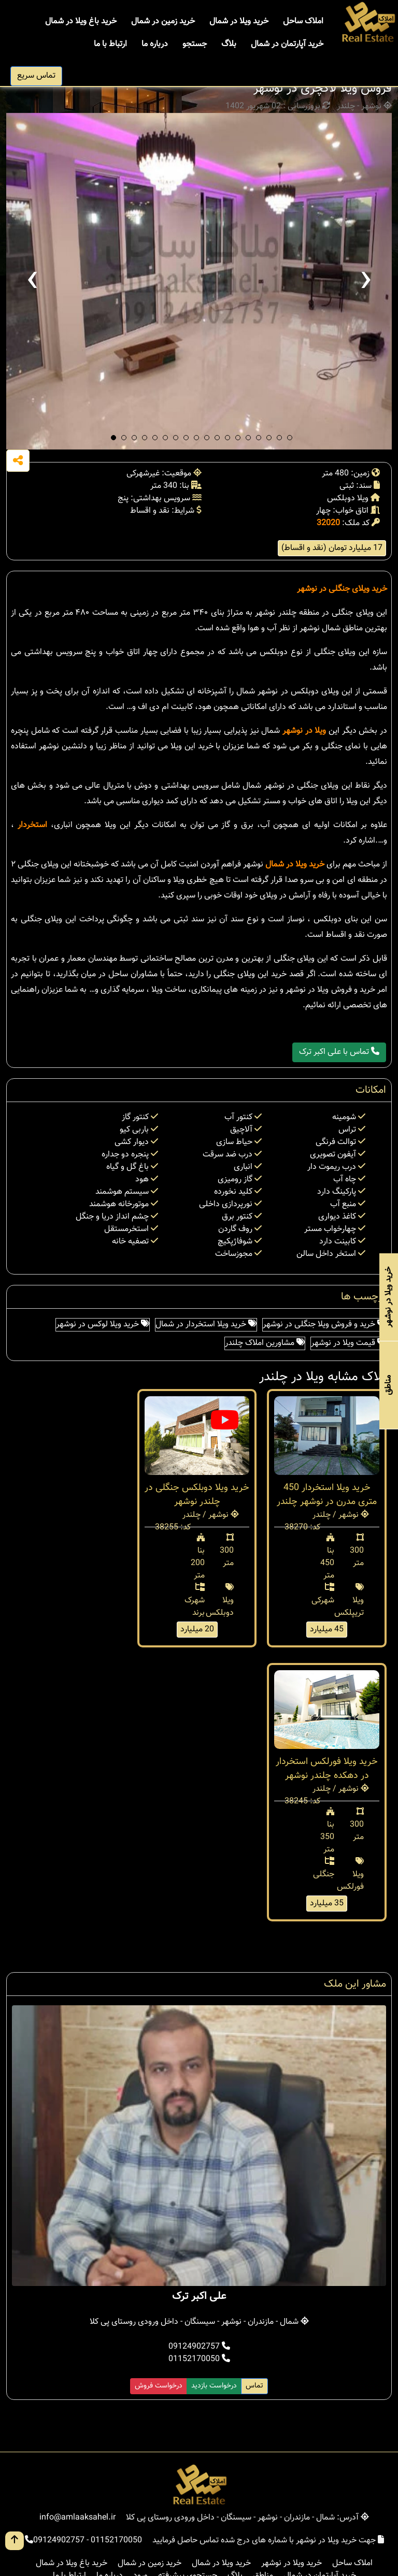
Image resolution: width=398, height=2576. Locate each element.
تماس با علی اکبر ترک (339, 1052)
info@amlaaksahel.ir (77, 2517)
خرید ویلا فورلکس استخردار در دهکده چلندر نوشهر (327, 1769)
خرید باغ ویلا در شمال (81, 21)
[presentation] (32, 281)
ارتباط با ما (110, 44)
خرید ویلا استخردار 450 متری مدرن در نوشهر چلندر (327, 1495)
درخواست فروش (158, 2386)
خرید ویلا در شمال (238, 21)
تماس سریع (36, 75)
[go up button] (14, 2540)
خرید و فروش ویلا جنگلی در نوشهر (324, 1324)
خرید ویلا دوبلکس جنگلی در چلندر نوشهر (197, 1495)
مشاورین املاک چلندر (265, 1343)
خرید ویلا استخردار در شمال (206, 1324)
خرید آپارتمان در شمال (287, 44)
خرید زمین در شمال (163, 21)
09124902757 (199, 2346)
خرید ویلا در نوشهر (291, 2563)
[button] (113, 437)
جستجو (194, 44)
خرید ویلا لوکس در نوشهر (102, 1324)
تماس (254, 2386)
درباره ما (154, 44)
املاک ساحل (303, 21)
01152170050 (199, 2359)
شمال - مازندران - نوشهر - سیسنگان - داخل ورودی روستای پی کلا (199, 2321)
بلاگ (228, 44)
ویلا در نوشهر (304, 731)
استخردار (32, 825)
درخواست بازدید (214, 2386)
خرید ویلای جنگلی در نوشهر (342, 589)
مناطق (388, 1385)
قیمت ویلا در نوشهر (348, 1343)
